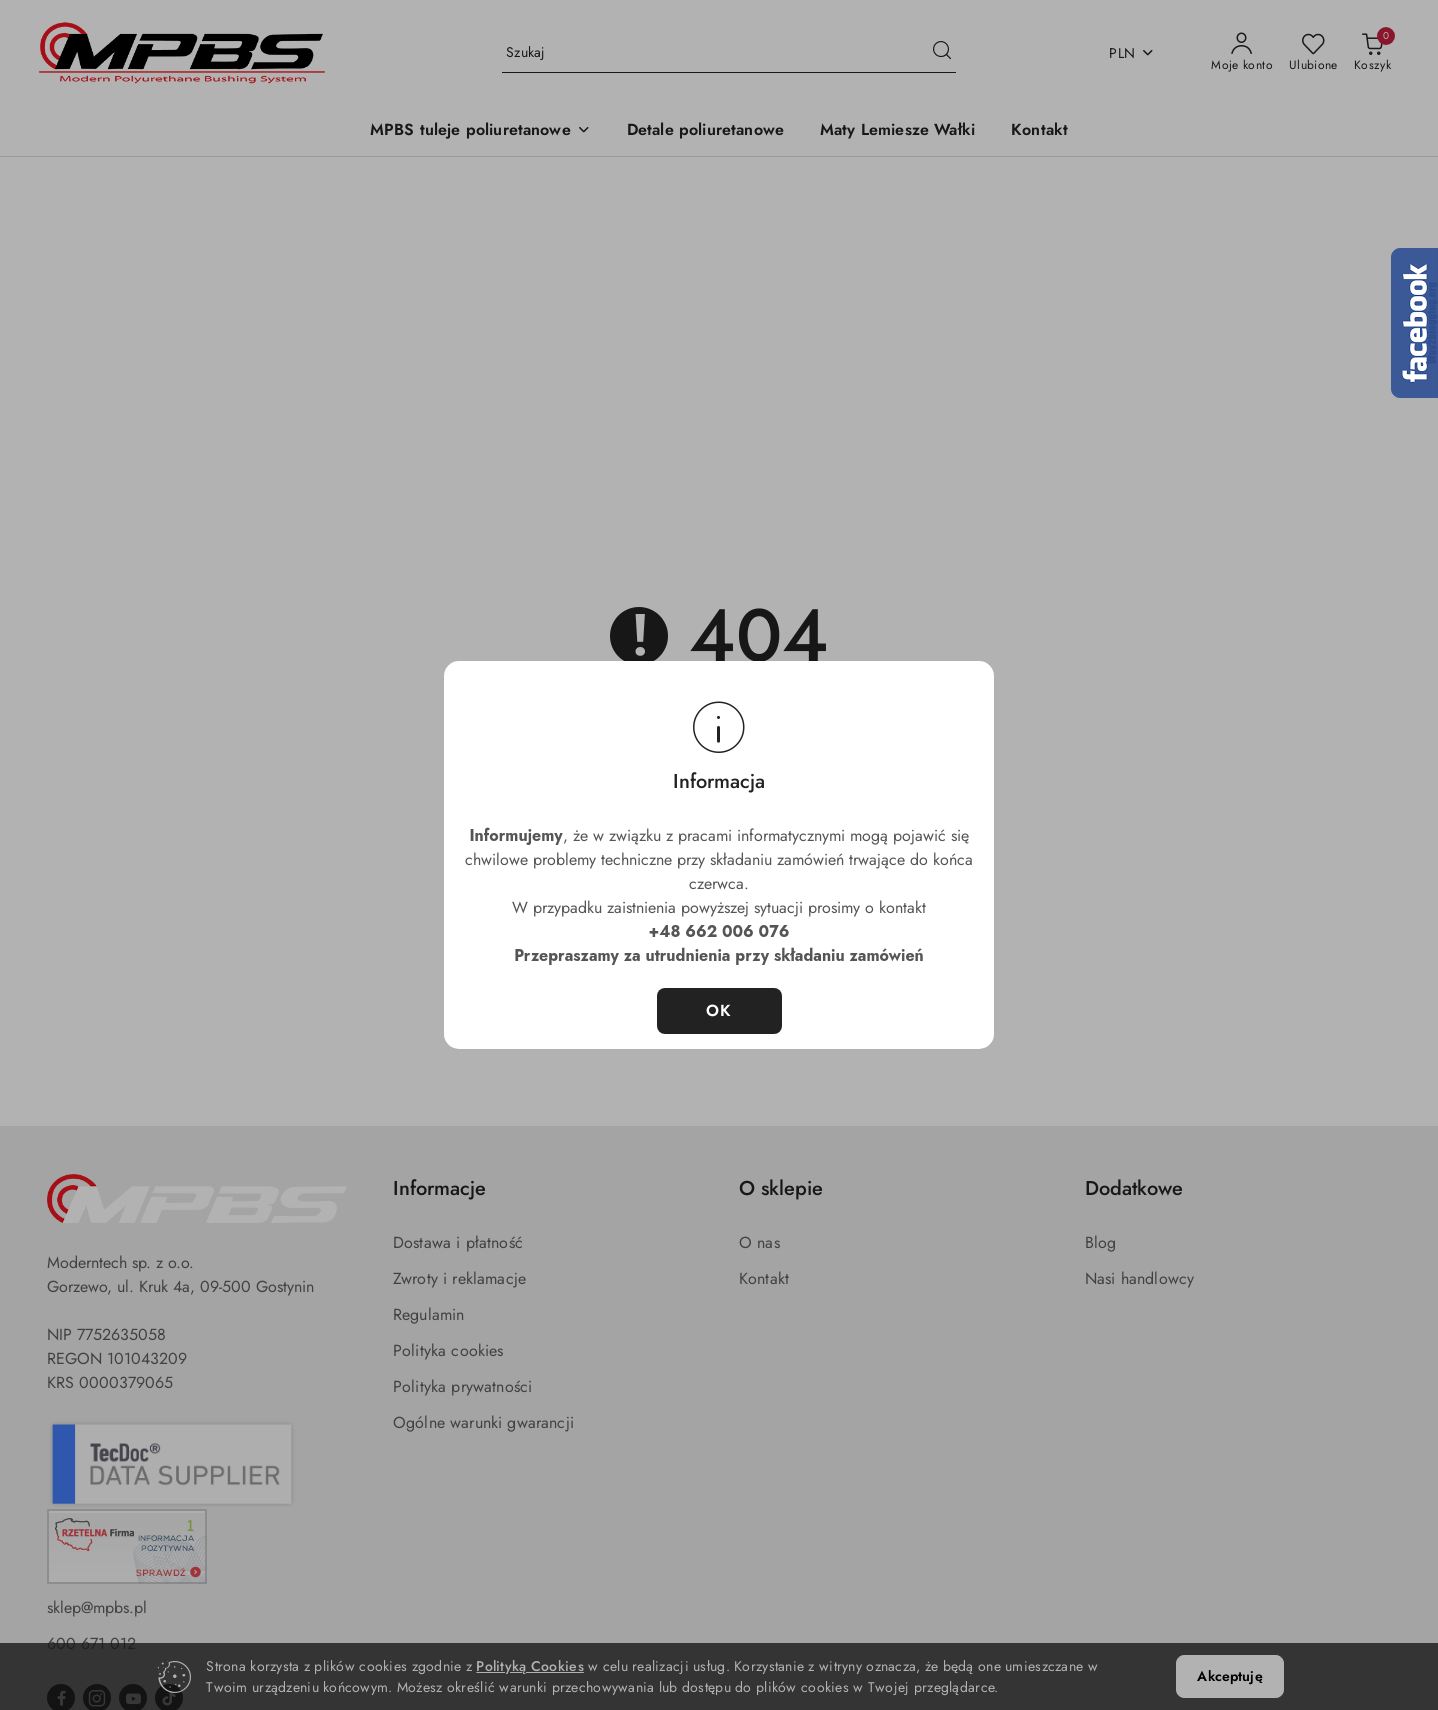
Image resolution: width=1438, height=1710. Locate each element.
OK (719, 1010)
